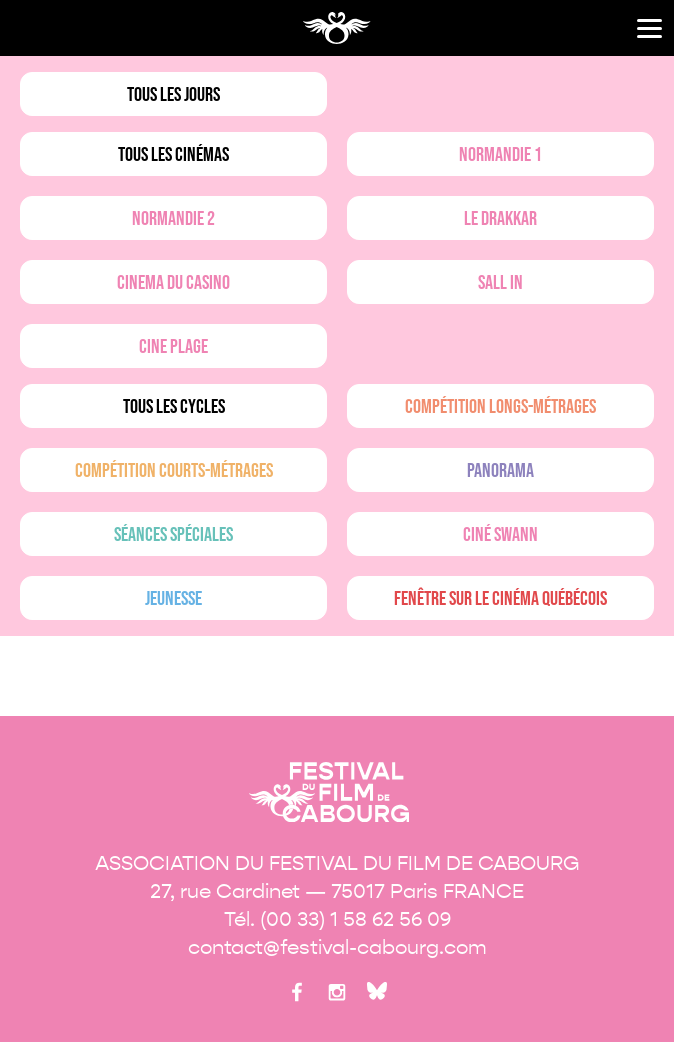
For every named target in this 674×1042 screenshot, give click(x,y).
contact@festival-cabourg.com (337, 947)
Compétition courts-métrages (174, 471)
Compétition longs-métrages (500, 407)
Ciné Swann (500, 535)
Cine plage (173, 347)
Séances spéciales (173, 535)
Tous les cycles (174, 407)
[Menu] (649, 28)
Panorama (500, 471)
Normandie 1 (500, 155)
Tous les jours (173, 95)
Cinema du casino (173, 283)
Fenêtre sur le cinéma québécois (500, 599)
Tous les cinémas (173, 155)
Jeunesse (173, 599)
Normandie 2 (173, 219)
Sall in (500, 283)
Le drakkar (500, 219)
